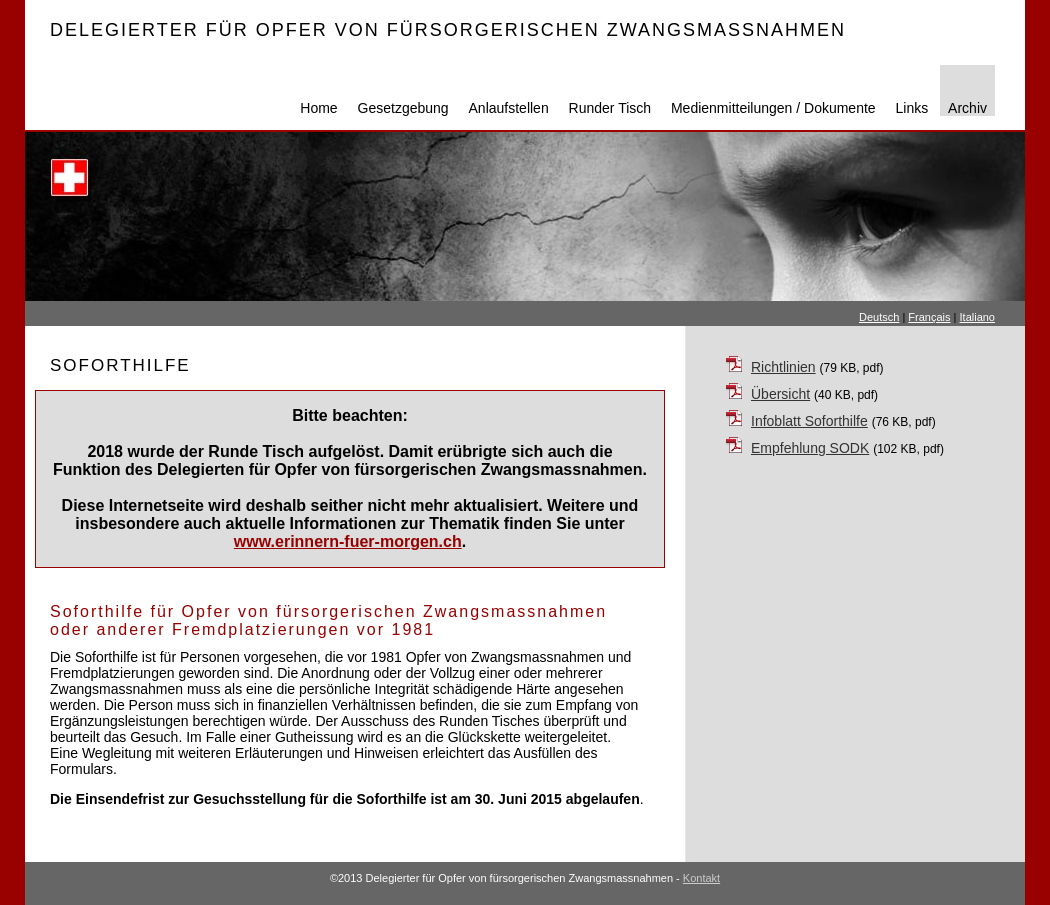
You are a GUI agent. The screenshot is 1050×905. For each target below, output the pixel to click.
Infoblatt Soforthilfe (809, 421)
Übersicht (780, 394)
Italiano (977, 317)
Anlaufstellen (509, 108)
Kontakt (701, 878)
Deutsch (879, 317)
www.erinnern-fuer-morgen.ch (348, 541)
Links (912, 108)
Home (318, 108)
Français (929, 317)
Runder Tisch (610, 108)
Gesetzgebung (403, 108)
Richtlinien (783, 367)
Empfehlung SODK (810, 448)
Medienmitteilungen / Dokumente (773, 108)
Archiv (967, 108)
